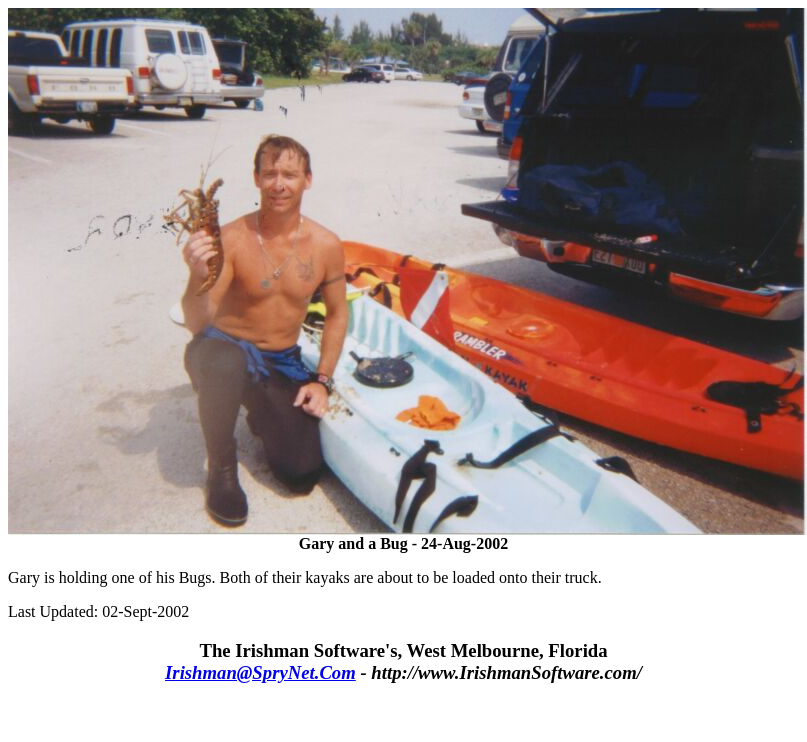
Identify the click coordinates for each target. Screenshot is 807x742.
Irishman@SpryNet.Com (260, 672)
